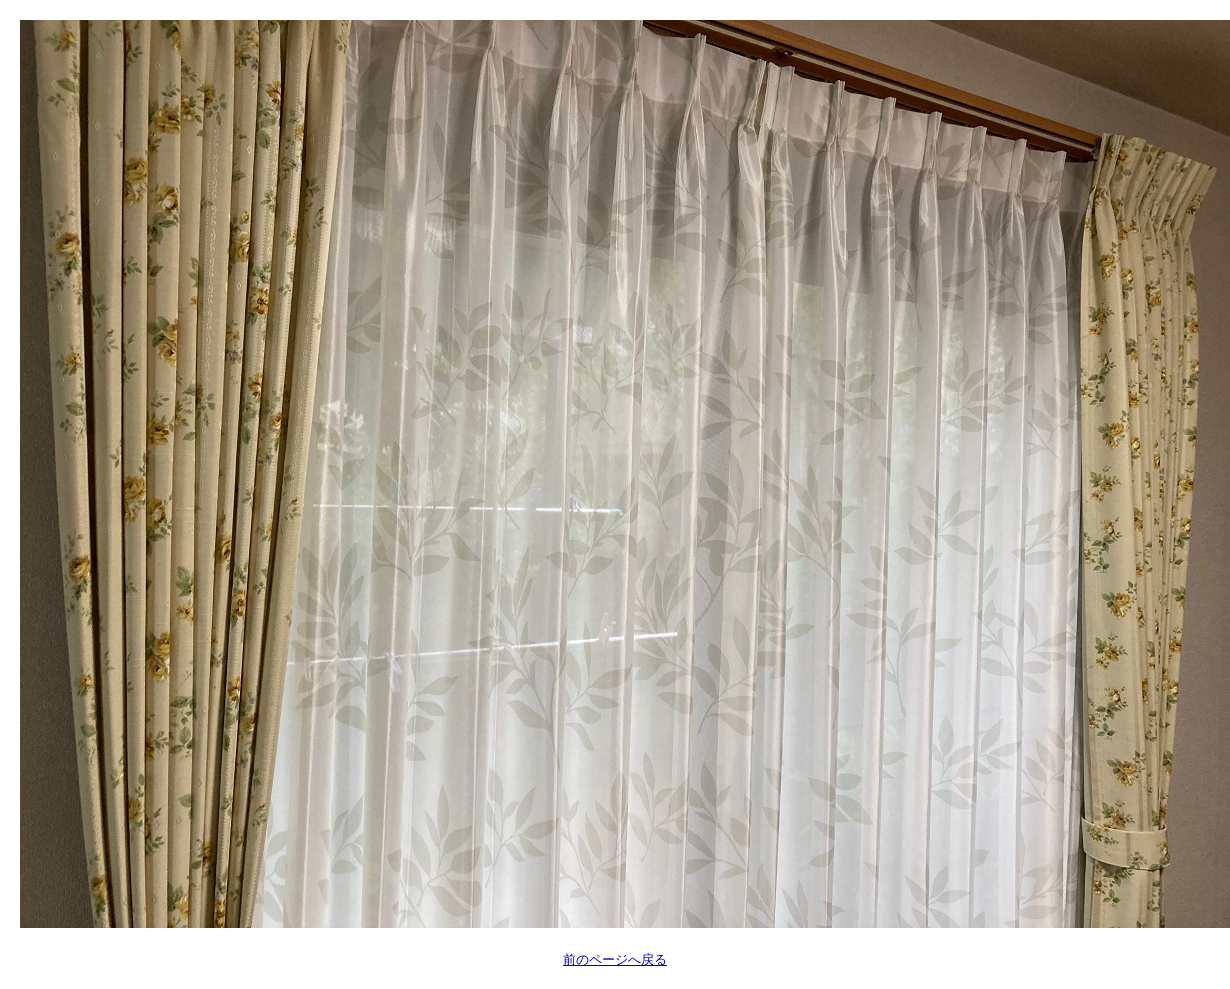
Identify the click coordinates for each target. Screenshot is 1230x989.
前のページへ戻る (615, 959)
